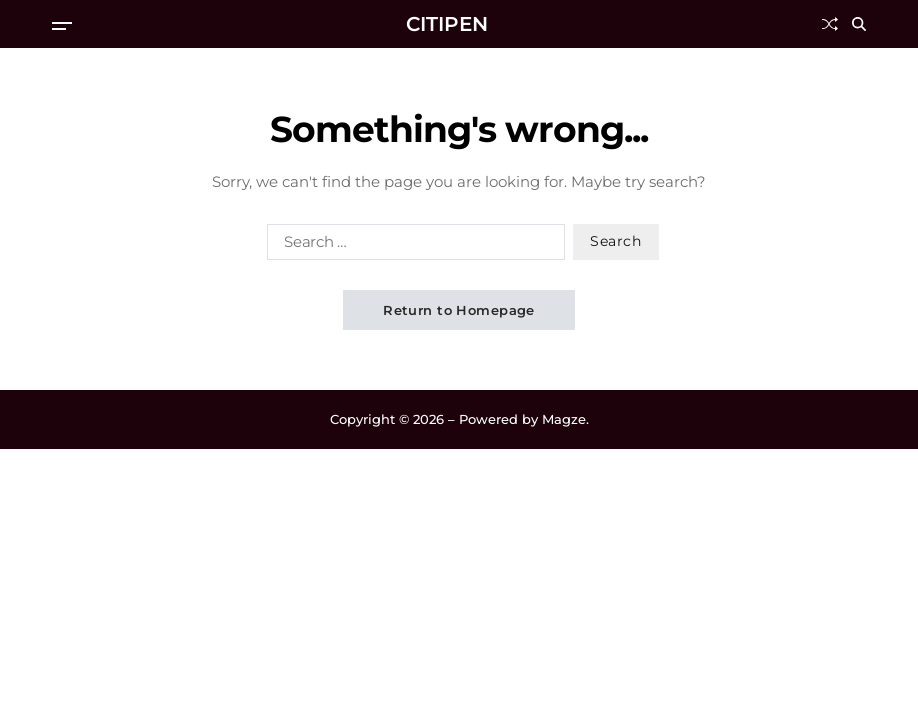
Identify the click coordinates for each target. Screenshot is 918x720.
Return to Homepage (459, 310)
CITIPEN (447, 24)
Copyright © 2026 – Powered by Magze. (459, 419)
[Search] (859, 24)
